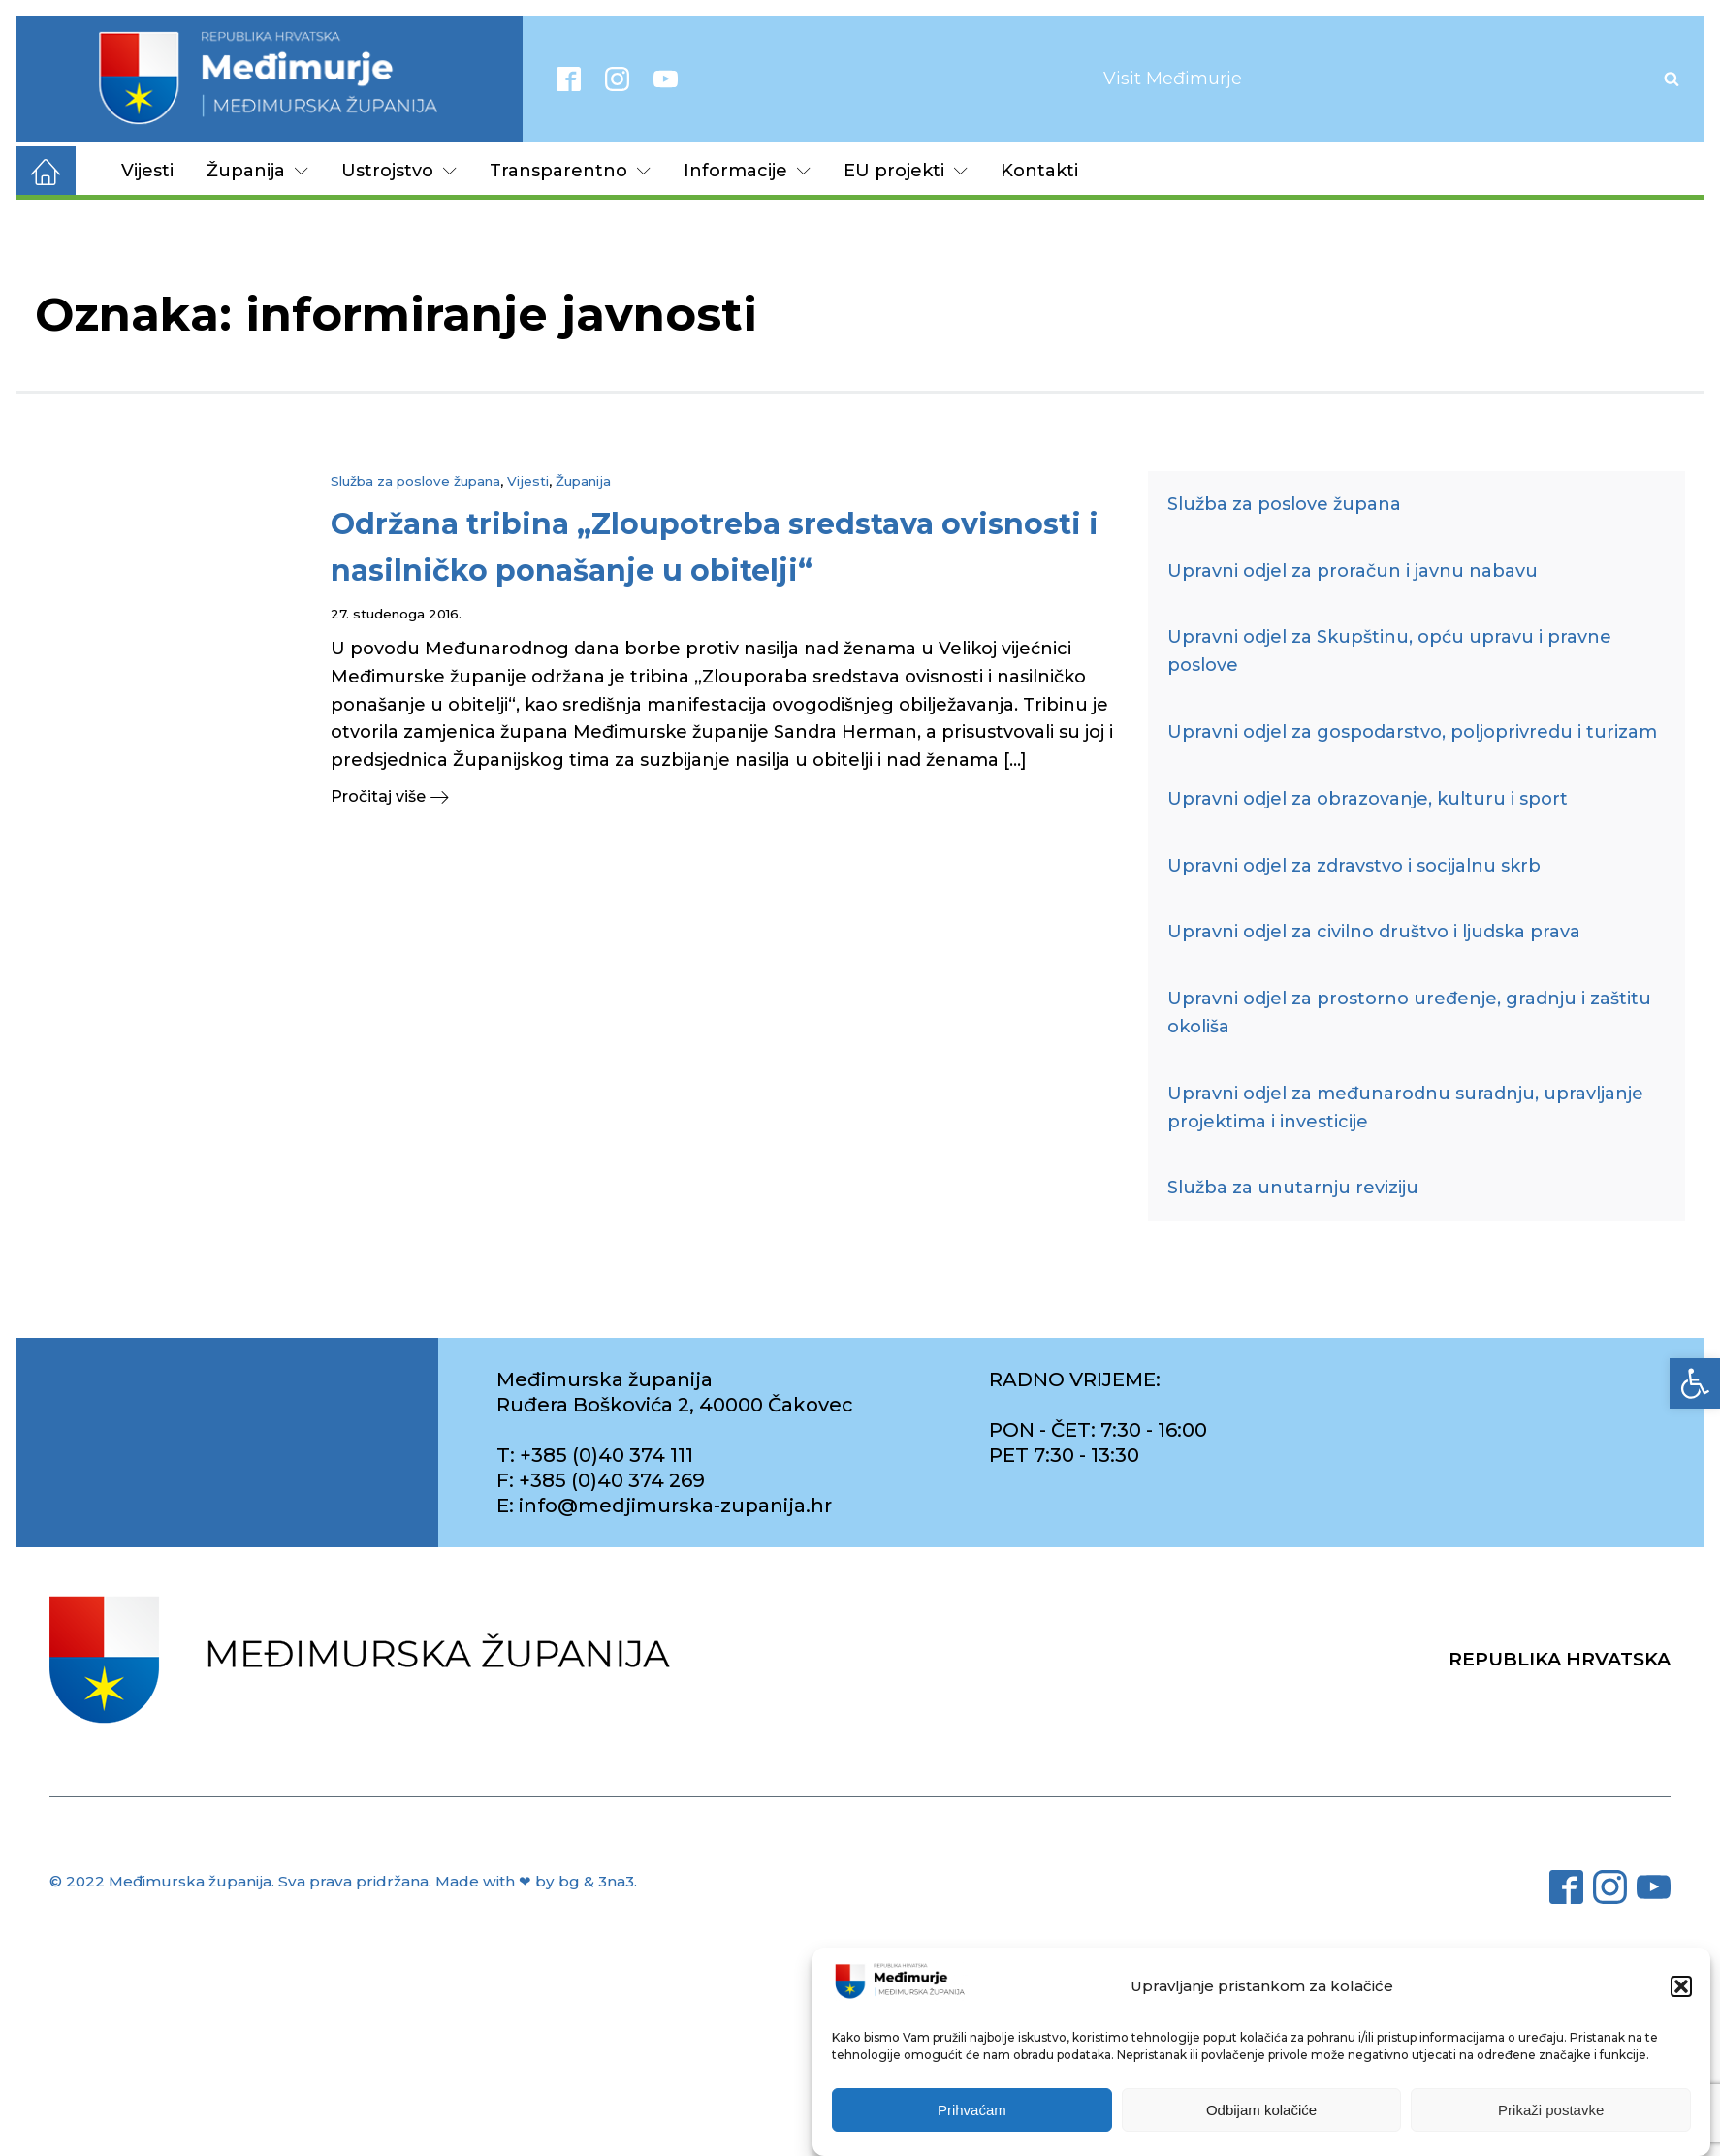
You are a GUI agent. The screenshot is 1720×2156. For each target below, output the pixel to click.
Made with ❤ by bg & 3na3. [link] (536, 1881)
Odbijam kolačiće (1261, 2111)
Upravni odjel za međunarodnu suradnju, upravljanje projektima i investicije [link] (1405, 1107)
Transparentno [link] (570, 170)
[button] (1681, 1987)
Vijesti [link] (147, 170)
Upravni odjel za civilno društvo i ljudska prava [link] (1373, 931)
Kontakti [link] (1039, 170)
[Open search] (1671, 78)
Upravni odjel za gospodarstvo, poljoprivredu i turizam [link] (1412, 732)
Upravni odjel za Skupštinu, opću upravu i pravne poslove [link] (1389, 651)
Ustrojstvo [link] (399, 170)
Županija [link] (257, 170)
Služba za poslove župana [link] (415, 481)
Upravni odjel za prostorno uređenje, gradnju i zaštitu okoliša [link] (1409, 1012)
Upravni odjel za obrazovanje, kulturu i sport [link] (1367, 798)
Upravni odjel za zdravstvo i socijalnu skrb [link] (1354, 865)
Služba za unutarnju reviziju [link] (1292, 1187)
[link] (1695, 1383)
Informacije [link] (747, 170)
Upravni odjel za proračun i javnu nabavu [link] (1352, 571)
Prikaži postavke (1551, 2111)
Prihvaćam (972, 2111)
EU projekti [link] (906, 170)
